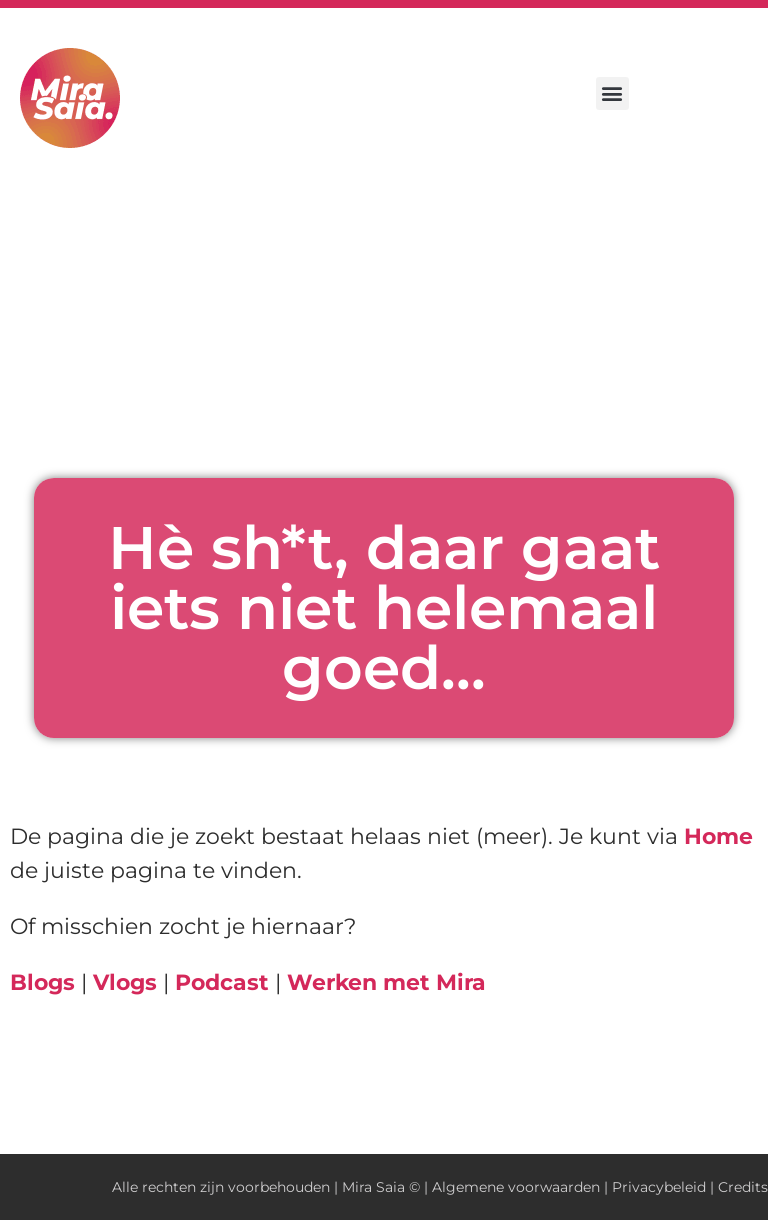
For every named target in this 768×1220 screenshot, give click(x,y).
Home (718, 836)
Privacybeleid (659, 1187)
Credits (743, 1187)
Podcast (222, 982)
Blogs (42, 982)
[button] (612, 93)
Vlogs (125, 982)
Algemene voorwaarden (516, 1187)
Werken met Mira (386, 982)
